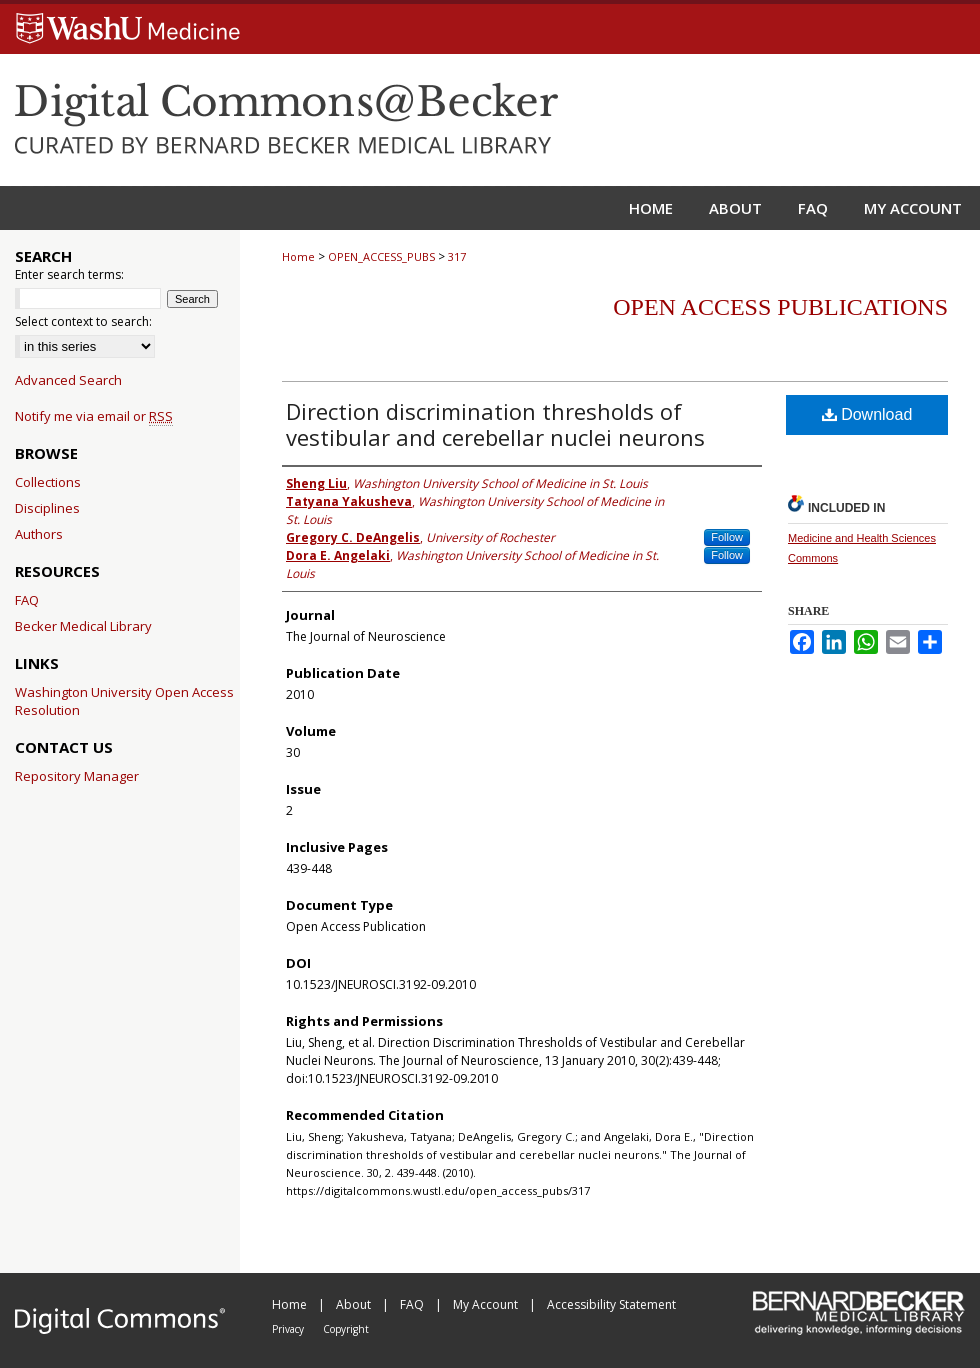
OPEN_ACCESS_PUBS (381, 256)
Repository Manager (77, 776)
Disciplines (47, 508)
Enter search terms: (69, 274)
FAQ (27, 600)
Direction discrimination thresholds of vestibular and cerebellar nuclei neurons (495, 424)
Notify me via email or (94, 416)
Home (298, 256)
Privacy (289, 1329)
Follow (727, 537)
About (355, 1304)
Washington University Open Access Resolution (124, 701)
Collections (48, 482)
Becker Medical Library (83, 626)
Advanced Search (68, 380)
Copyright (346, 1329)
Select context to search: (83, 321)
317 (457, 256)
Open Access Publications (780, 307)
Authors (39, 534)
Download (867, 414)
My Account (487, 1304)
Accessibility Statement (611, 1304)
